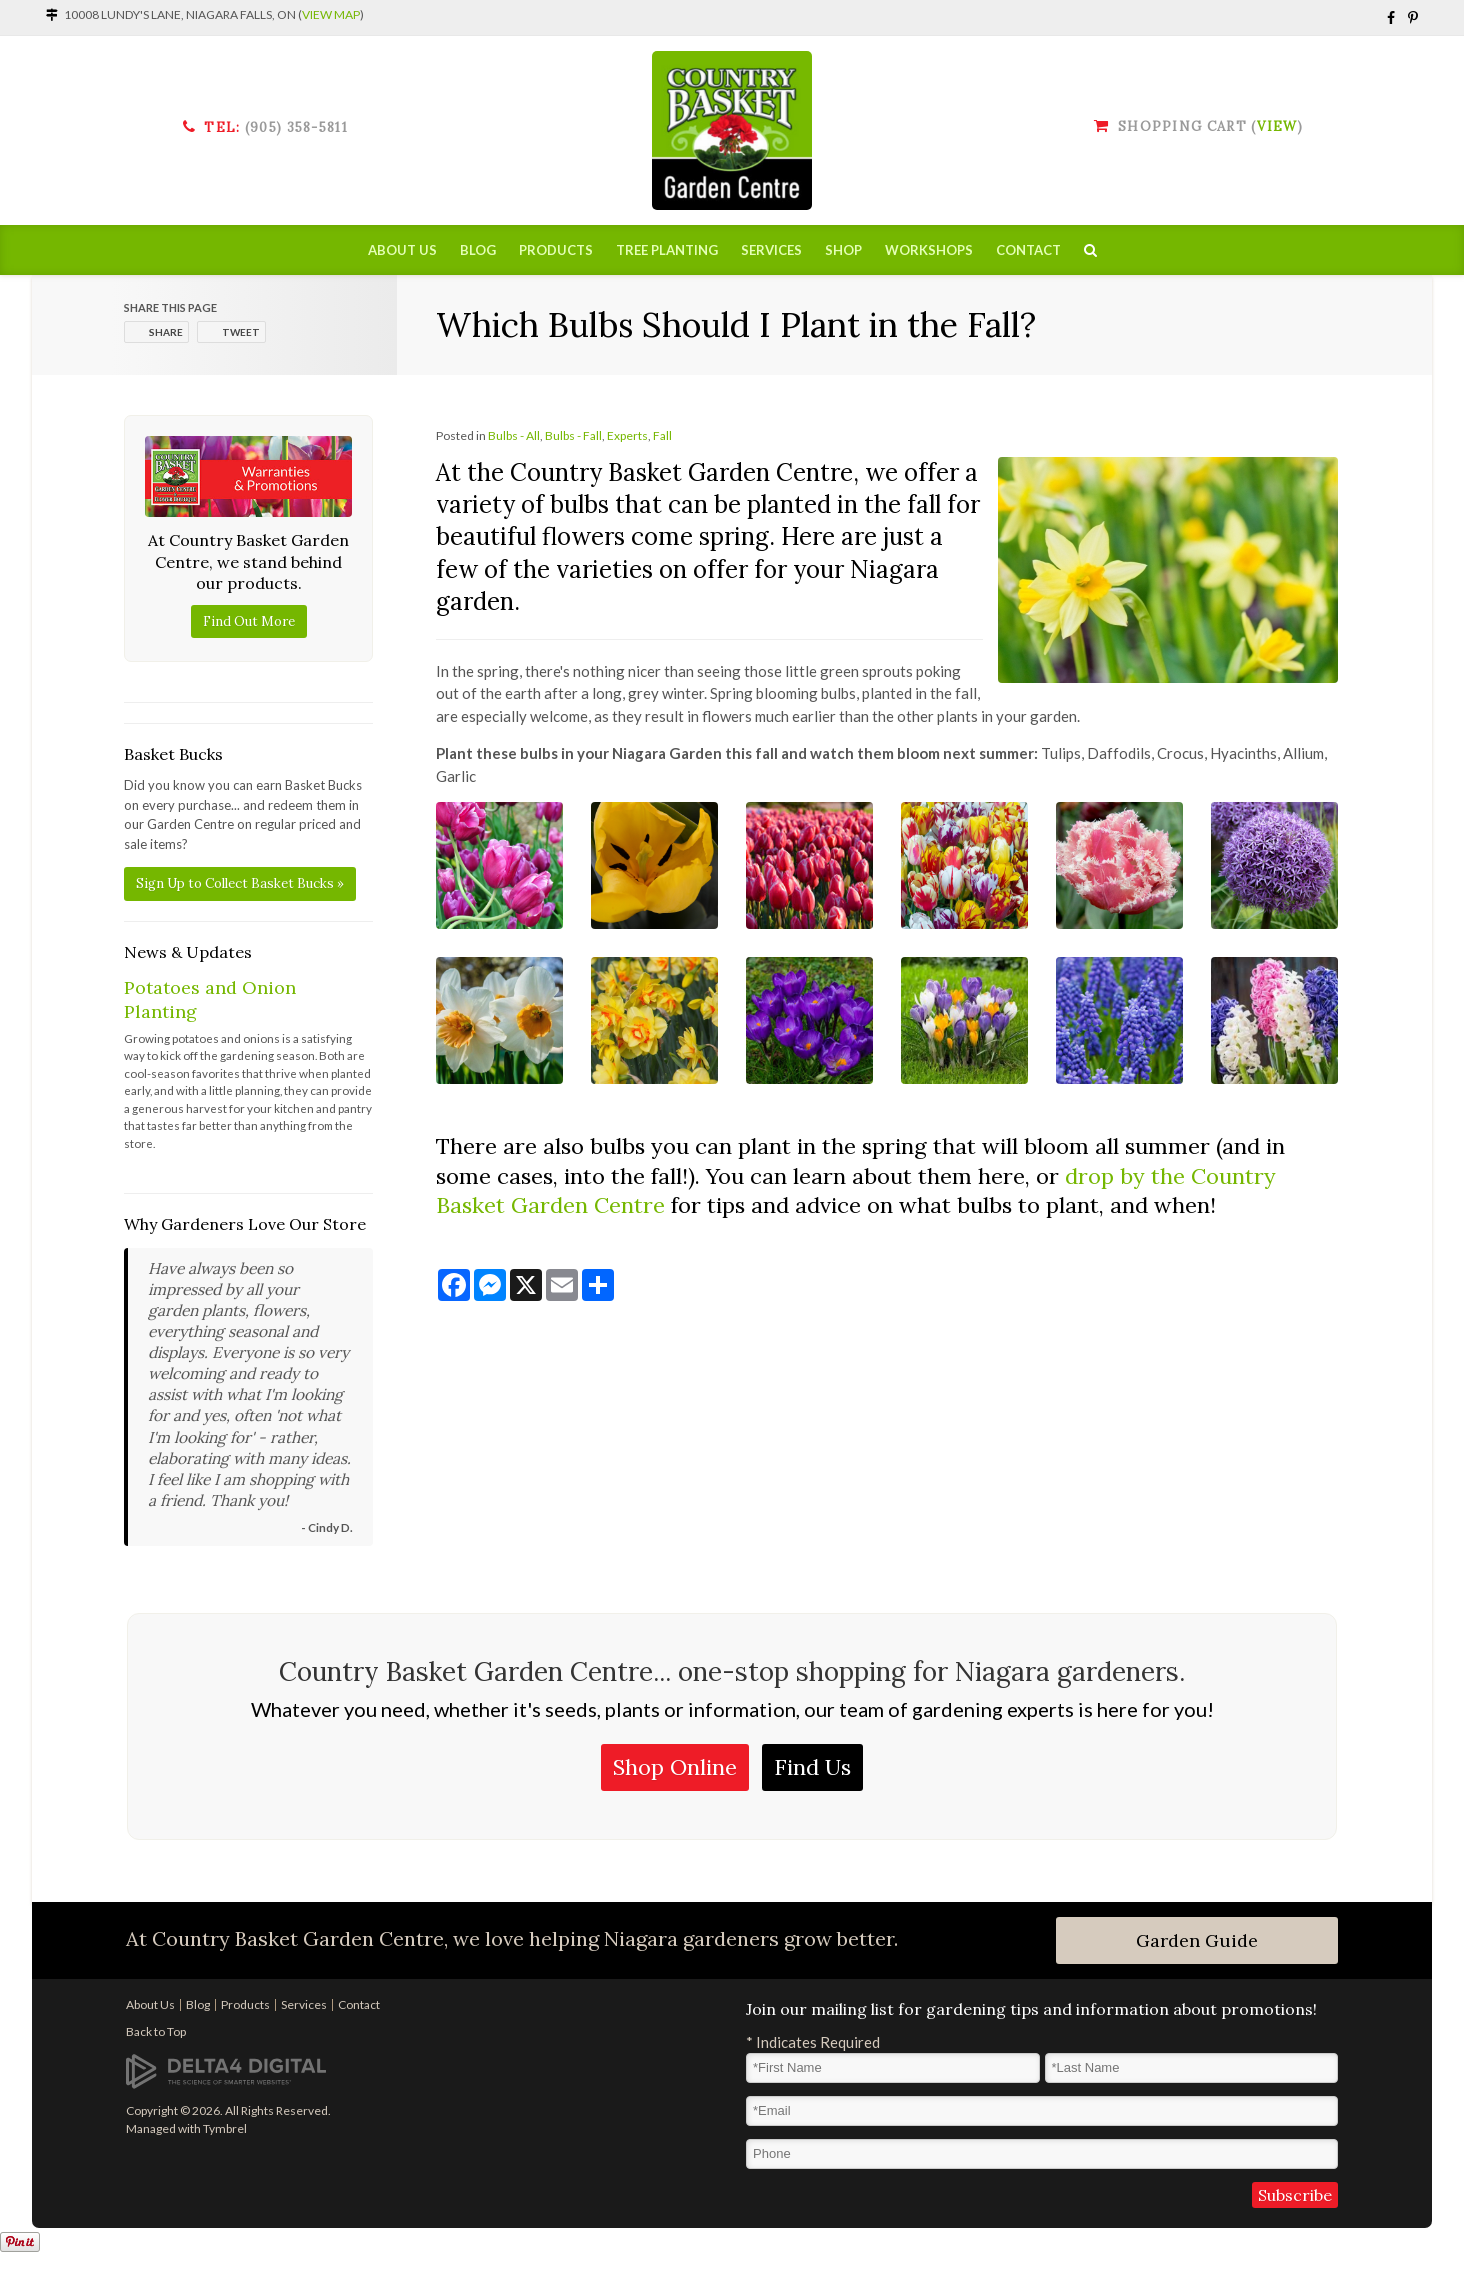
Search (1090, 250)
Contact (1028, 250)
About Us (402, 250)
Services (771, 250)
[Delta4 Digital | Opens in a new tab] (226, 2070)
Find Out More (249, 621)
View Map (331, 14)
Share (166, 332)
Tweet (241, 332)
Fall (662, 435)
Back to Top (156, 2031)
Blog (478, 250)
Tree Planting (667, 250)
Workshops (929, 250)
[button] (499, 863)
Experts (627, 435)
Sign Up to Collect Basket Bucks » (240, 883)
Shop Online (675, 1767)
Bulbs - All (514, 435)
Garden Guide (1197, 1940)
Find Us (812, 1767)
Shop (843, 250)
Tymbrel (225, 2128)
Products (556, 250)
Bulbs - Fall (573, 435)
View (1277, 126)
